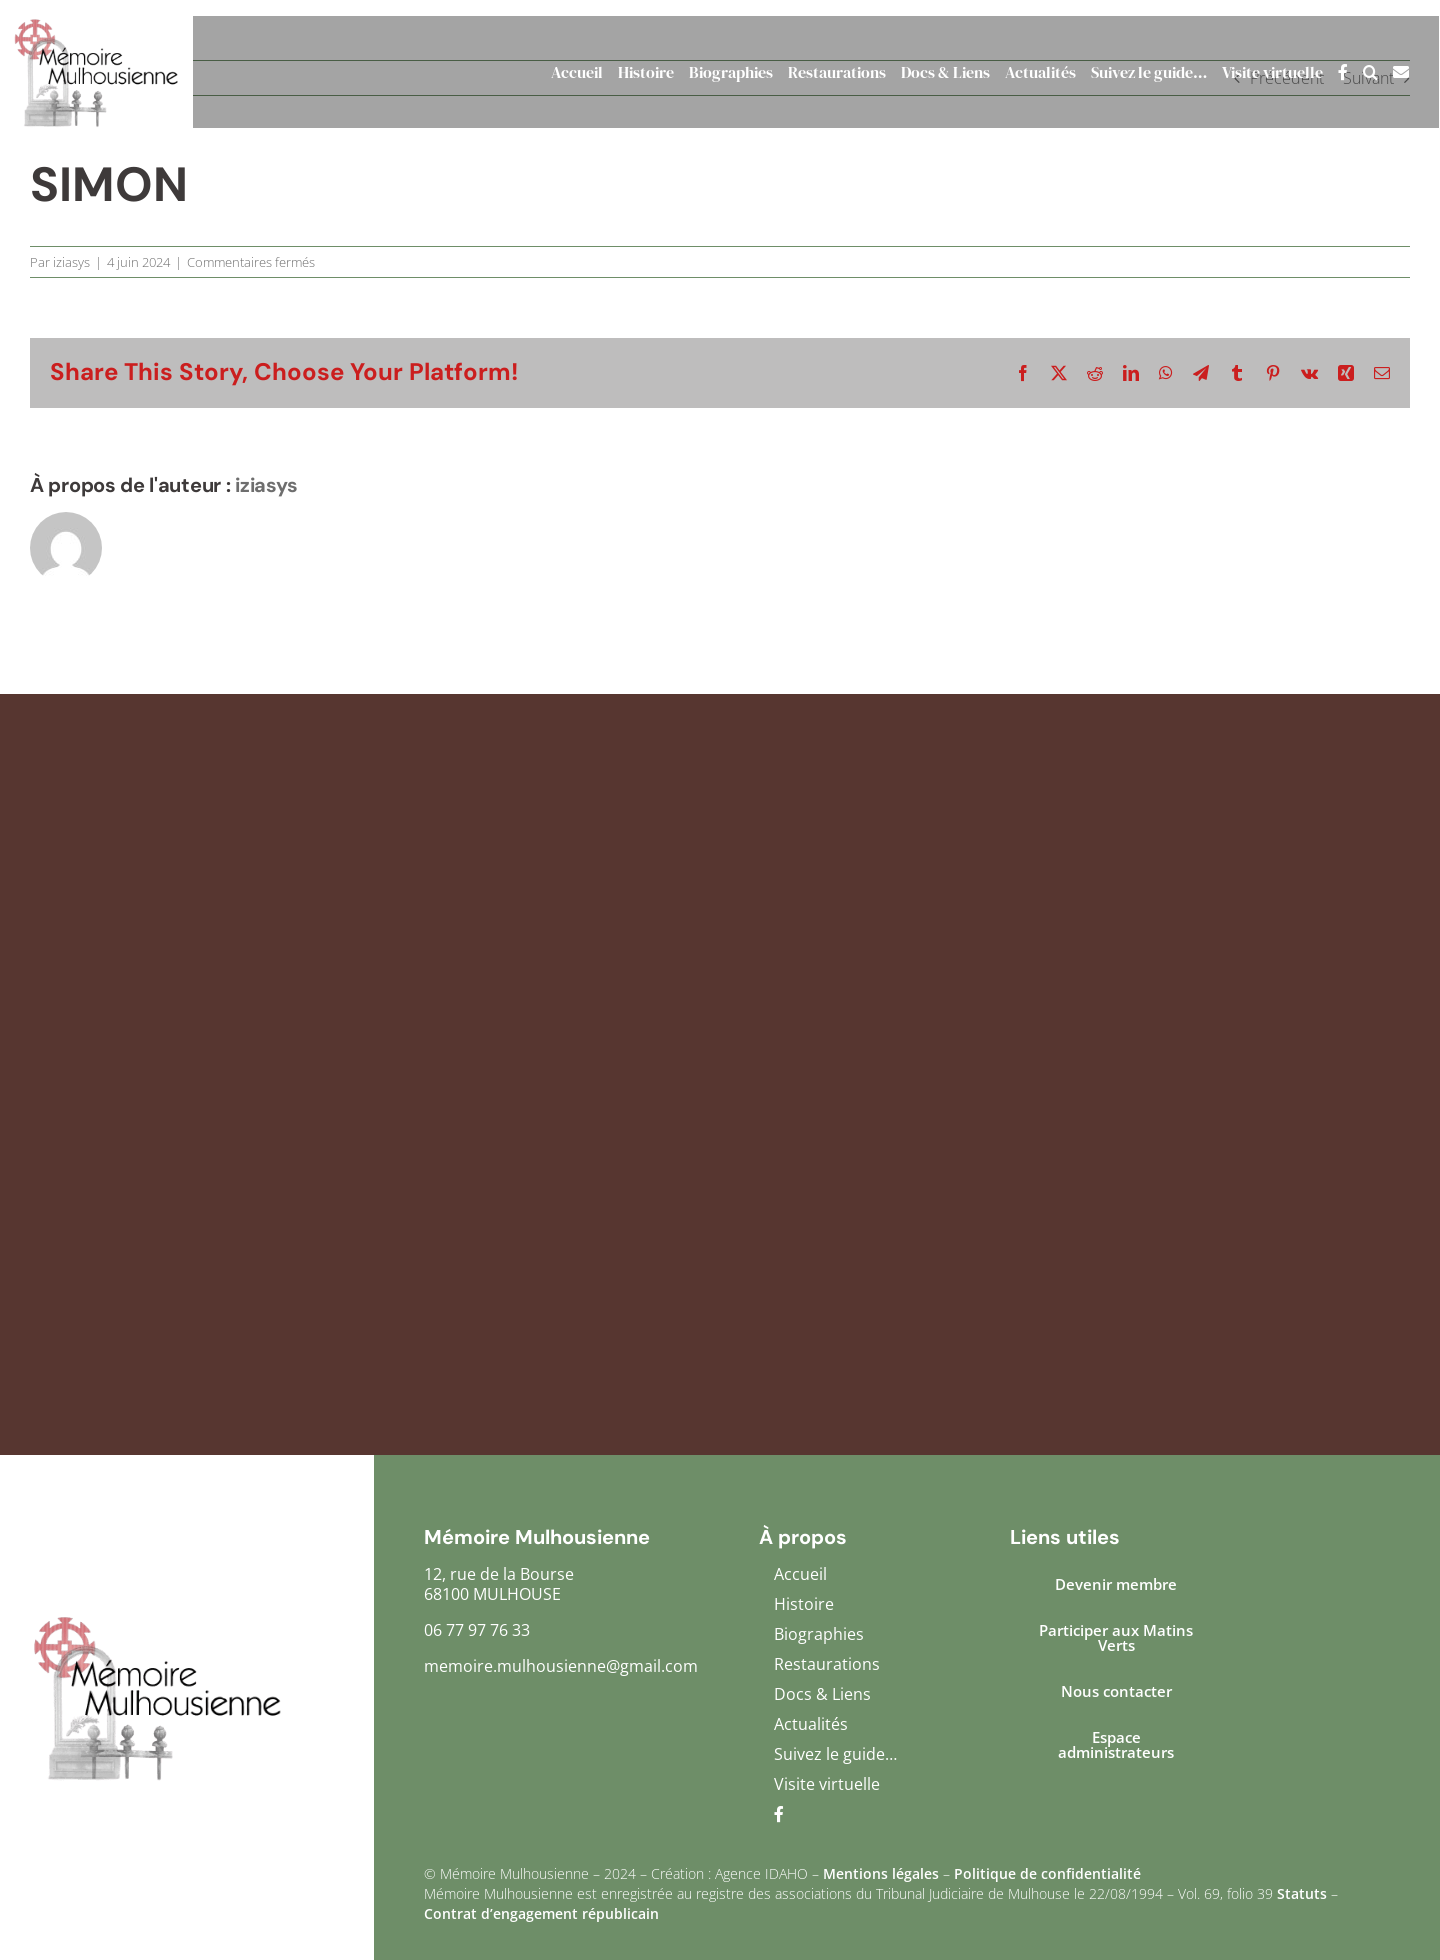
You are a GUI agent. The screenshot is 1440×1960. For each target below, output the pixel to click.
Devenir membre (1116, 1584)
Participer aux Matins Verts (1116, 1637)
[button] (1363, 72)
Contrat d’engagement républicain (541, 1913)
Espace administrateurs (1116, 1744)
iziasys (71, 262)
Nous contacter (1116, 1691)
